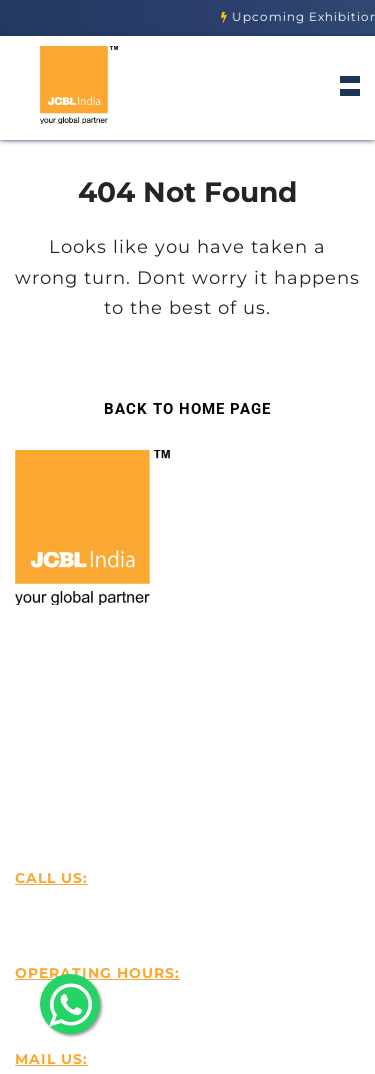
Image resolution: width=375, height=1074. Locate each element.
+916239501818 (99, 905)
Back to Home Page (178, 403)
